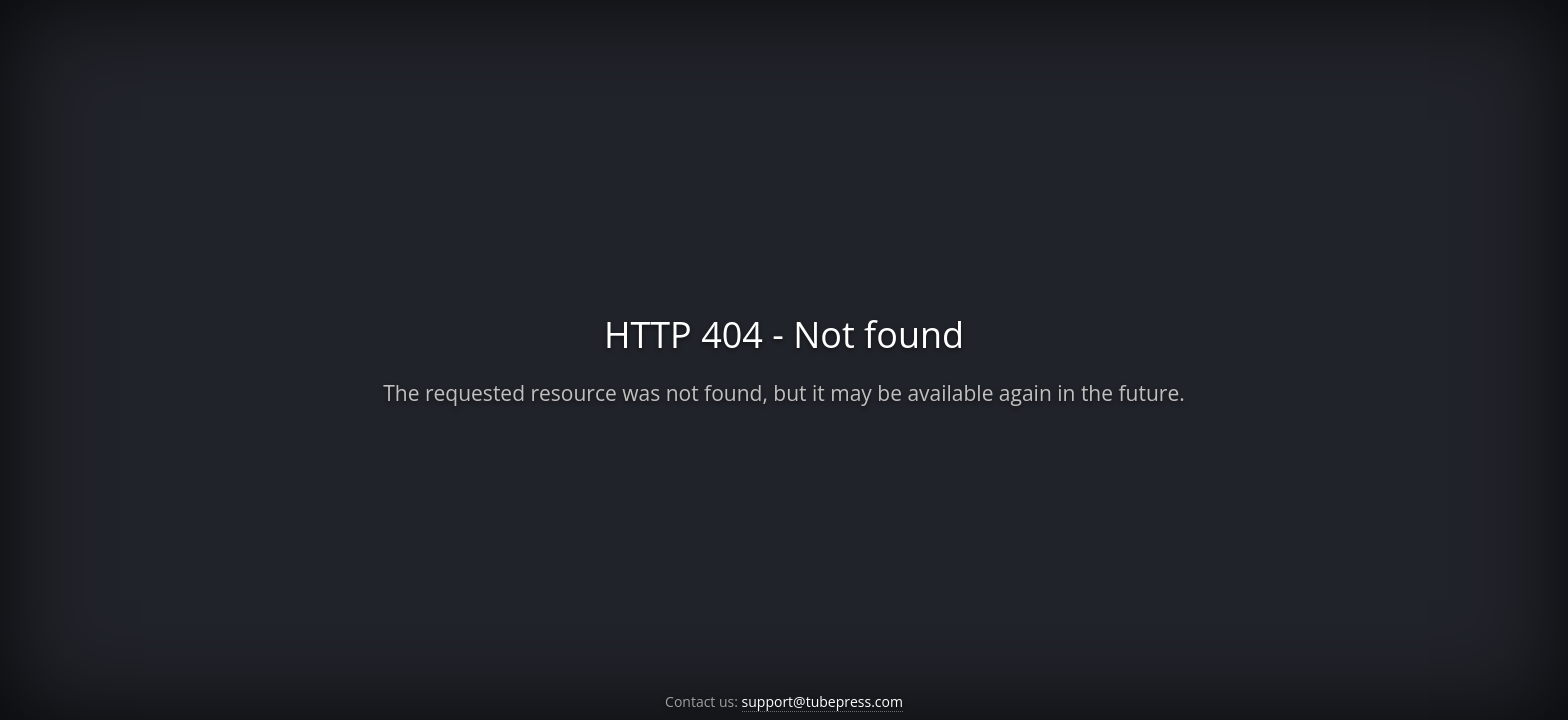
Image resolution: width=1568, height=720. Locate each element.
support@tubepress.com (822, 701)
